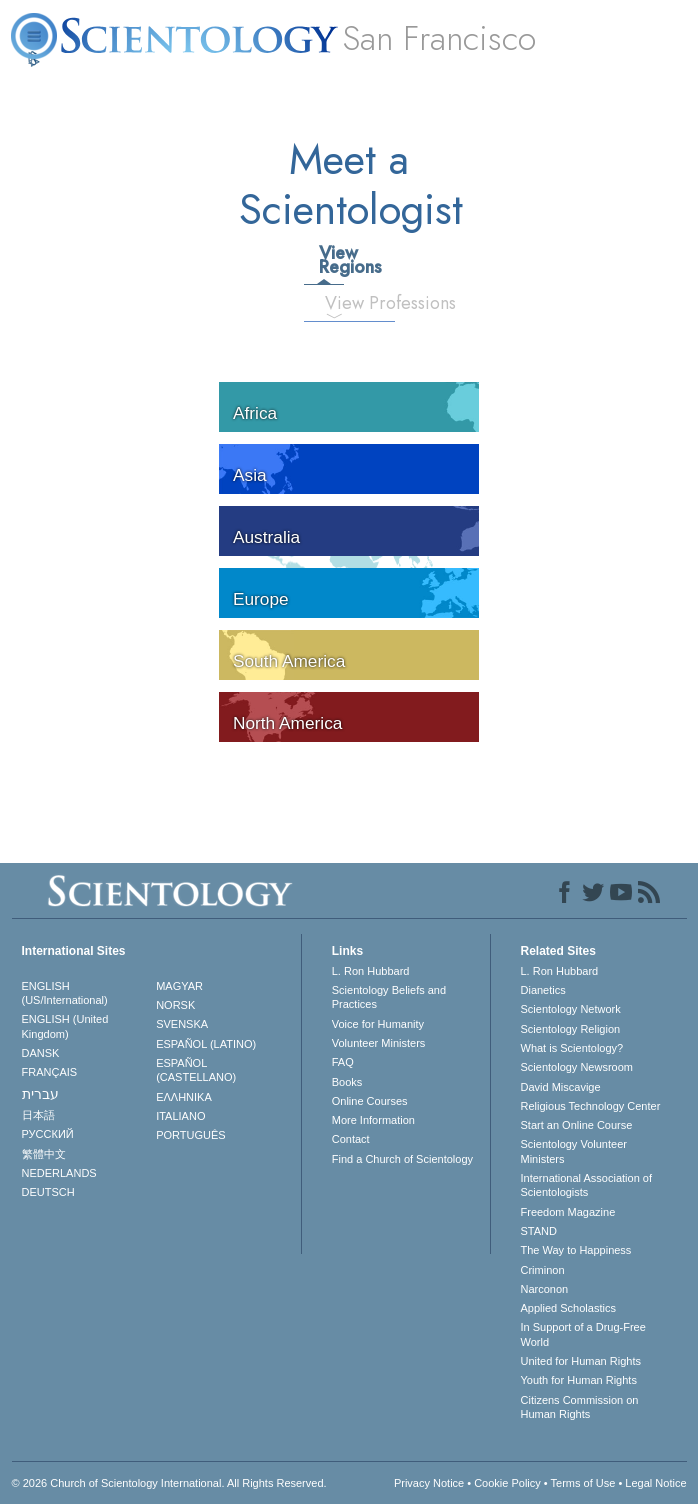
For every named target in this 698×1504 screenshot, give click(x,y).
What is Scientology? (572, 1048)
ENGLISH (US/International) (65, 993)
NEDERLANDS (59, 1173)
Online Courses (370, 1101)
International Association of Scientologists (586, 1185)
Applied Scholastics (568, 1308)
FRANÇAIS (50, 1072)
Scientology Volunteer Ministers (574, 1151)
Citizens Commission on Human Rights (580, 1407)
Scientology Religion (571, 1029)
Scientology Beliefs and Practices (389, 997)
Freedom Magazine (568, 1212)
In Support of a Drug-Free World (583, 1334)
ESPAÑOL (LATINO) (206, 1044)
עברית (40, 1094)
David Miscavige (561, 1087)
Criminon (543, 1270)
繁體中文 (44, 1154)
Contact (351, 1139)
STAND (539, 1231)
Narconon (545, 1289)
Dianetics (543, 990)
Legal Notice (655, 1483)
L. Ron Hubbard (371, 971)
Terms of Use (583, 1483)
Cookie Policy (507, 1483)
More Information (373, 1120)
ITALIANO (180, 1116)
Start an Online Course (577, 1125)
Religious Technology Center (591, 1106)
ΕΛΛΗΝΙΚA (184, 1097)
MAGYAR (179, 986)
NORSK (175, 1005)
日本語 (38, 1115)
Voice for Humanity (378, 1024)
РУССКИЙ (48, 1134)
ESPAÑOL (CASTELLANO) (196, 1070)
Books (347, 1082)
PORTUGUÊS (190, 1135)
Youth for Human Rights (579, 1380)
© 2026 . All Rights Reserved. (169, 1483)
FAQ (343, 1062)
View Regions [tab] (331, 260)
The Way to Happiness (576, 1250)
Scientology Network (571, 1009)
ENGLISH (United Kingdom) (65, 1026)
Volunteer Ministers (379, 1043)
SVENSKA (182, 1024)
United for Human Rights (581, 1361)
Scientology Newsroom (577, 1067)
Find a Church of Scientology (402, 1159)
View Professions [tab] (342, 303)
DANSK (41, 1053)
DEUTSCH (48, 1192)
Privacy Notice (429, 1483)
